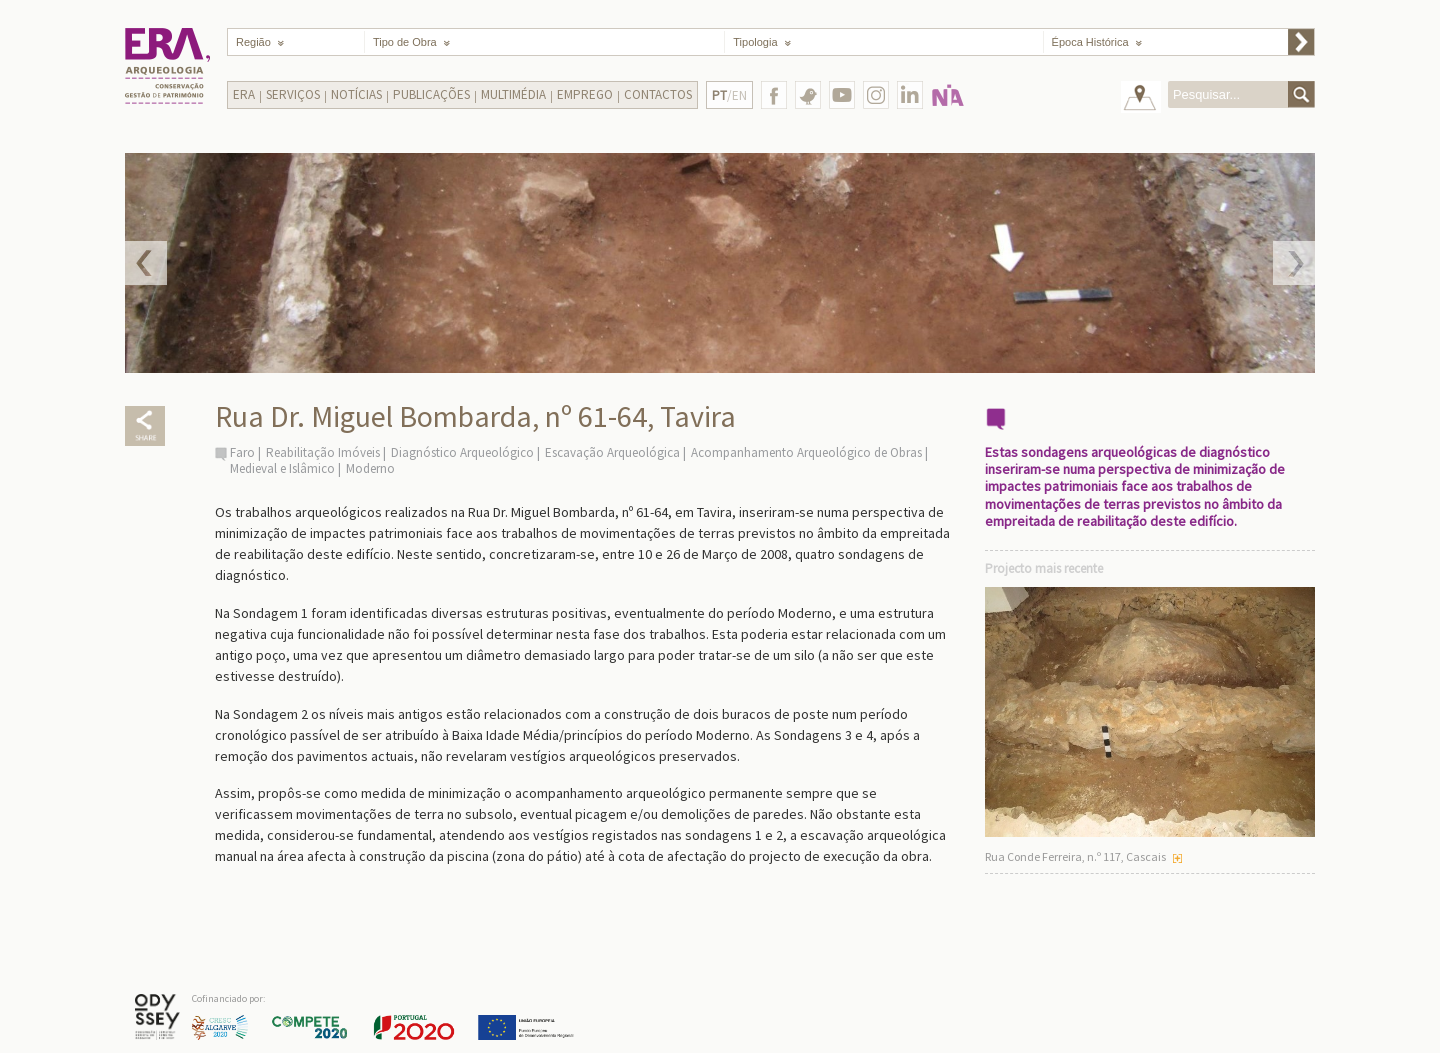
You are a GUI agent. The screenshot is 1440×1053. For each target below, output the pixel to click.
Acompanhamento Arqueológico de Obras (806, 452)
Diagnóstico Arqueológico (462, 452)
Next (1294, 263)
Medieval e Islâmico (282, 468)
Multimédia (513, 94)
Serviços (293, 94)
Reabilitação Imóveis (323, 452)
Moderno (370, 468)
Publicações (431, 94)
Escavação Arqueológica (612, 452)
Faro (242, 452)
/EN (729, 95)
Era (244, 94)
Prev (146, 263)
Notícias (356, 94)
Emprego (585, 94)
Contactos (658, 94)
